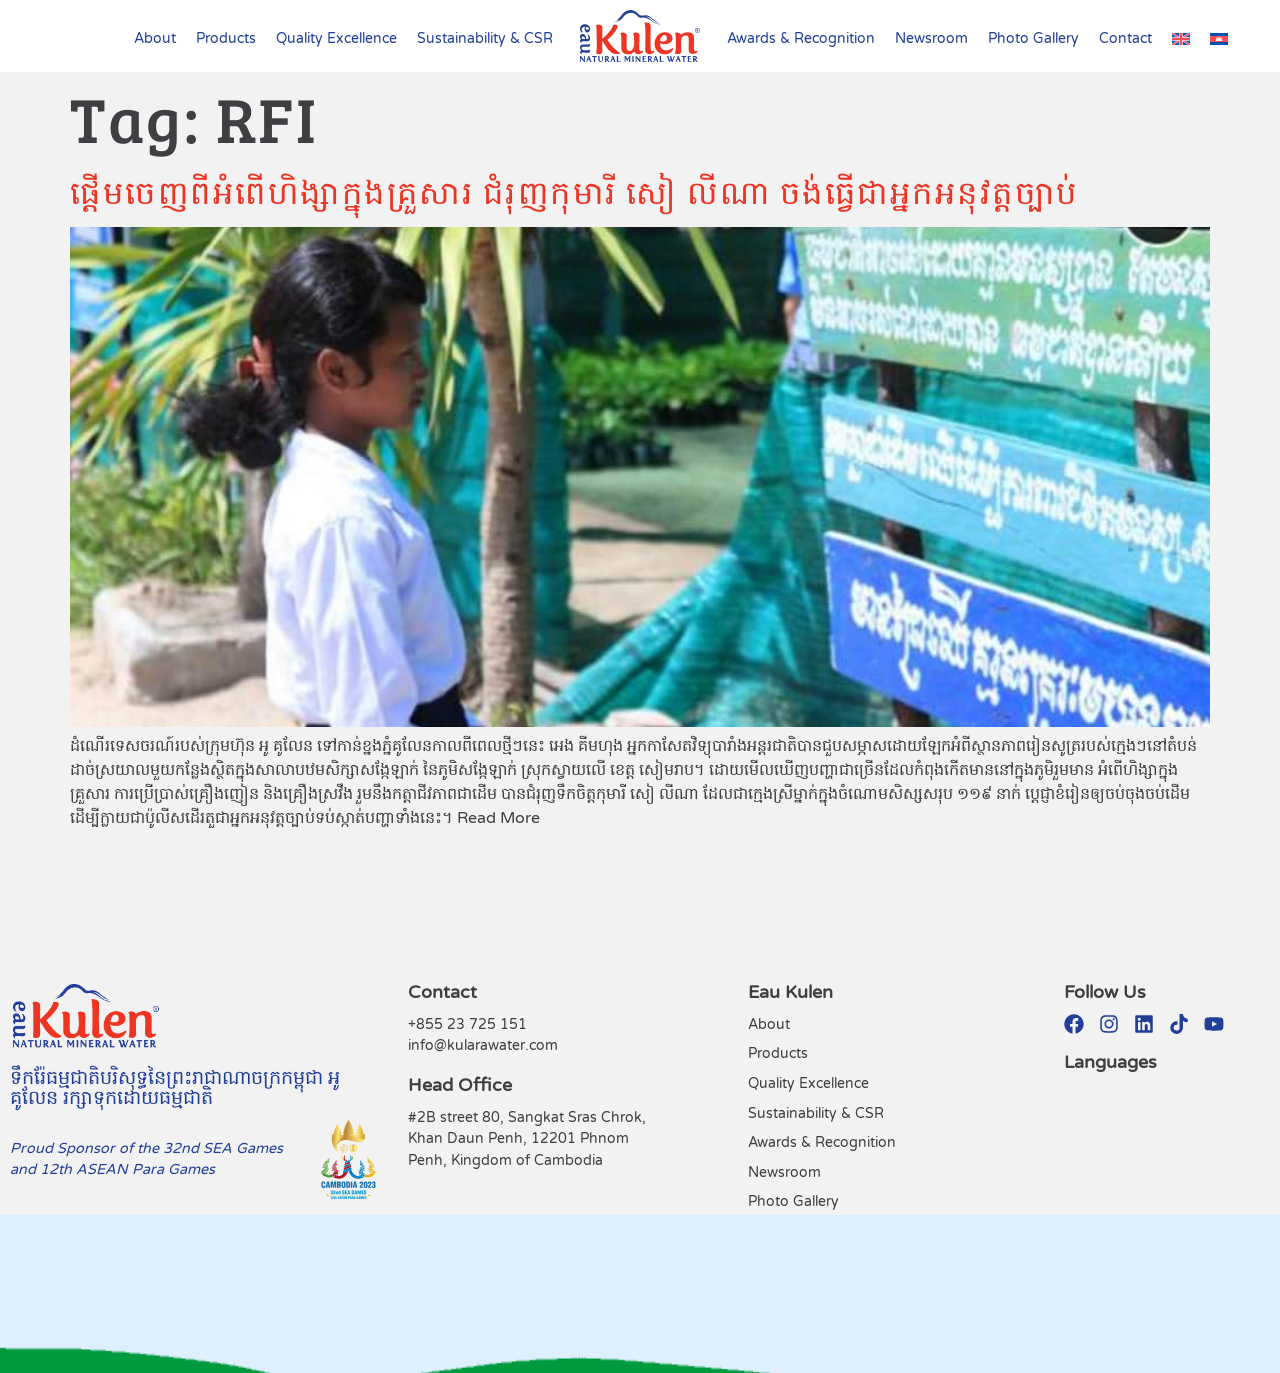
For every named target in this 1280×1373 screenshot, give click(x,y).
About (155, 38)
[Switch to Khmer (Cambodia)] (1219, 39)
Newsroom (931, 38)
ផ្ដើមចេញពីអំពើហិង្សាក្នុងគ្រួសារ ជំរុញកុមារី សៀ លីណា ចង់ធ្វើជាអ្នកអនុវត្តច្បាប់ (574, 191)
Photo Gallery (1033, 38)
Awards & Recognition (801, 38)
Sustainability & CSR (485, 38)
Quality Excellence (336, 38)
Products (226, 38)
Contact (1125, 38)
